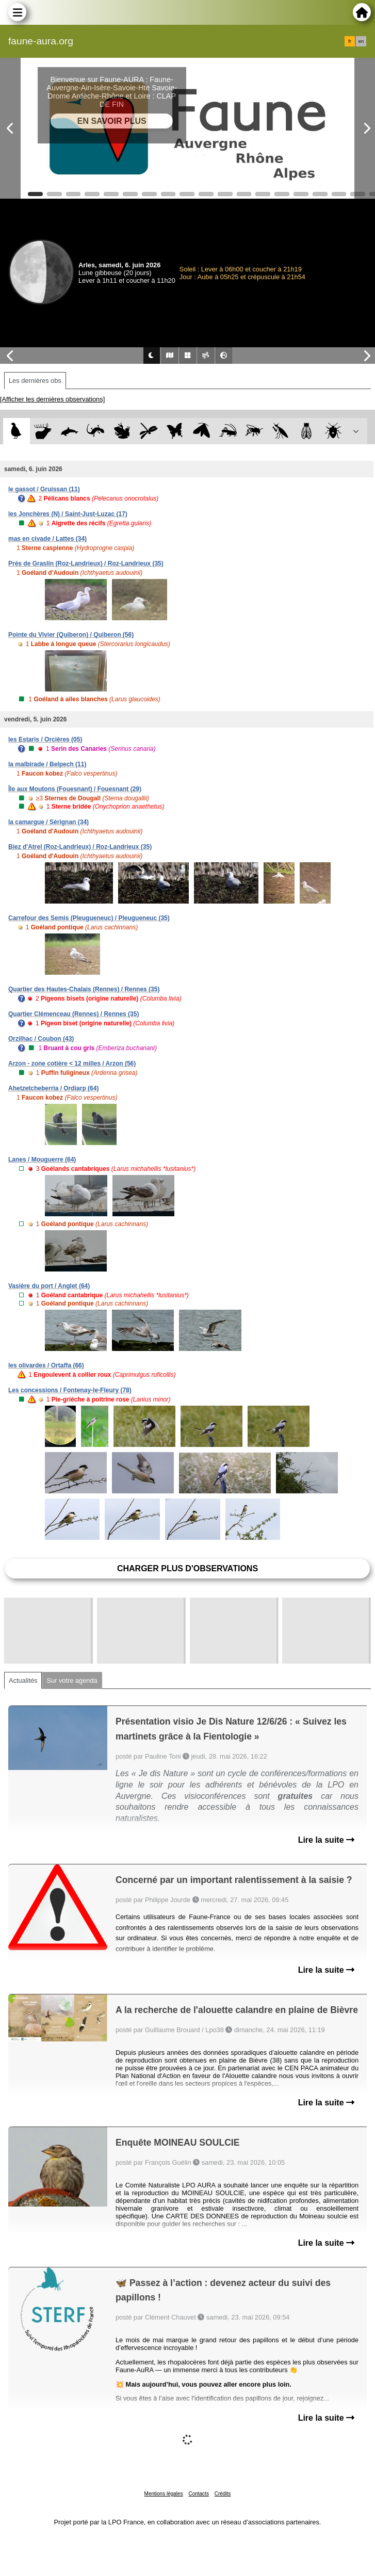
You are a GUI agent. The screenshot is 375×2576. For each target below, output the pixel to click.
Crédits (223, 2494)
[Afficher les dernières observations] (52, 399)
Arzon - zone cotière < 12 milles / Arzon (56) (72, 1063)
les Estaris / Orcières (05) (45, 739)
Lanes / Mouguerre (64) (42, 1159)
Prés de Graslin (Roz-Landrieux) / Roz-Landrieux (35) (86, 563)
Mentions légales (163, 2494)
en (361, 41)
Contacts (198, 2494)
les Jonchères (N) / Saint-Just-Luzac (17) (67, 514)
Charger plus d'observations (187, 1568)
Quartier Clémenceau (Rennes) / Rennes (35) (73, 1014)
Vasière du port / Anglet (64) (49, 1286)
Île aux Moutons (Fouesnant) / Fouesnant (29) (74, 789)
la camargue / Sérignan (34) (48, 822)
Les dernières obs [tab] (35, 380)
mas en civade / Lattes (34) (47, 538)
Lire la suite (326, 1839)
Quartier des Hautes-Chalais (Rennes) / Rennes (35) (83, 989)
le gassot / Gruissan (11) (44, 489)
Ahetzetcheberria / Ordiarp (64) (53, 1088)
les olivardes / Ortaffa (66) (46, 1365)
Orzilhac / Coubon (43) (41, 1038)
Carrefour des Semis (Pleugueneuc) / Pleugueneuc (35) (89, 918)
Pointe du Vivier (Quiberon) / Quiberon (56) (71, 634)
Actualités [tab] (23, 1680)
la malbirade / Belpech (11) (47, 764)
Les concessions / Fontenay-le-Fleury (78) (70, 1390)
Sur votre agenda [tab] (71, 1680)
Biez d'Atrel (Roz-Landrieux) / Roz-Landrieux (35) (80, 846)
